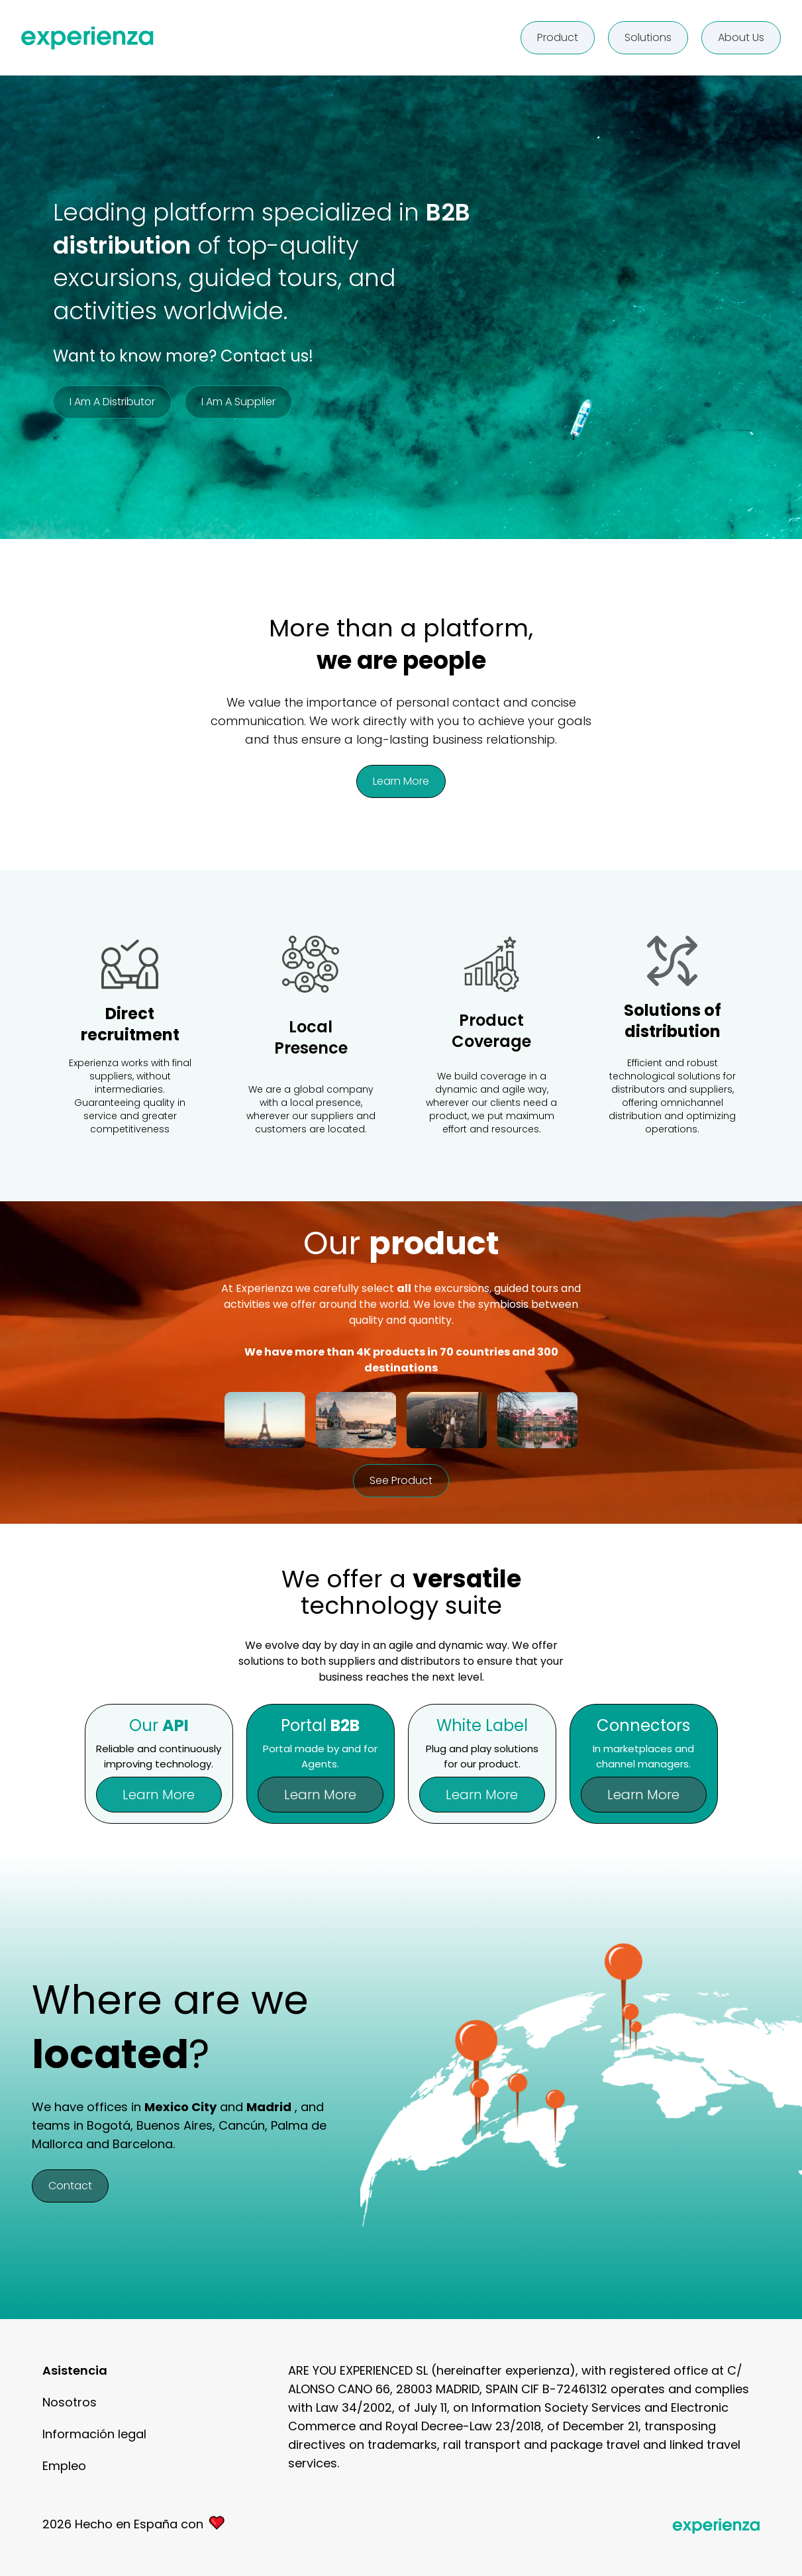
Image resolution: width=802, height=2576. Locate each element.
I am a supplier (238, 401)
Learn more (401, 781)
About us (741, 37)
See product (401, 1480)
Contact (70, 2185)
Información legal (94, 2434)
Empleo (64, 2465)
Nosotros (69, 2402)
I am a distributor (112, 401)
